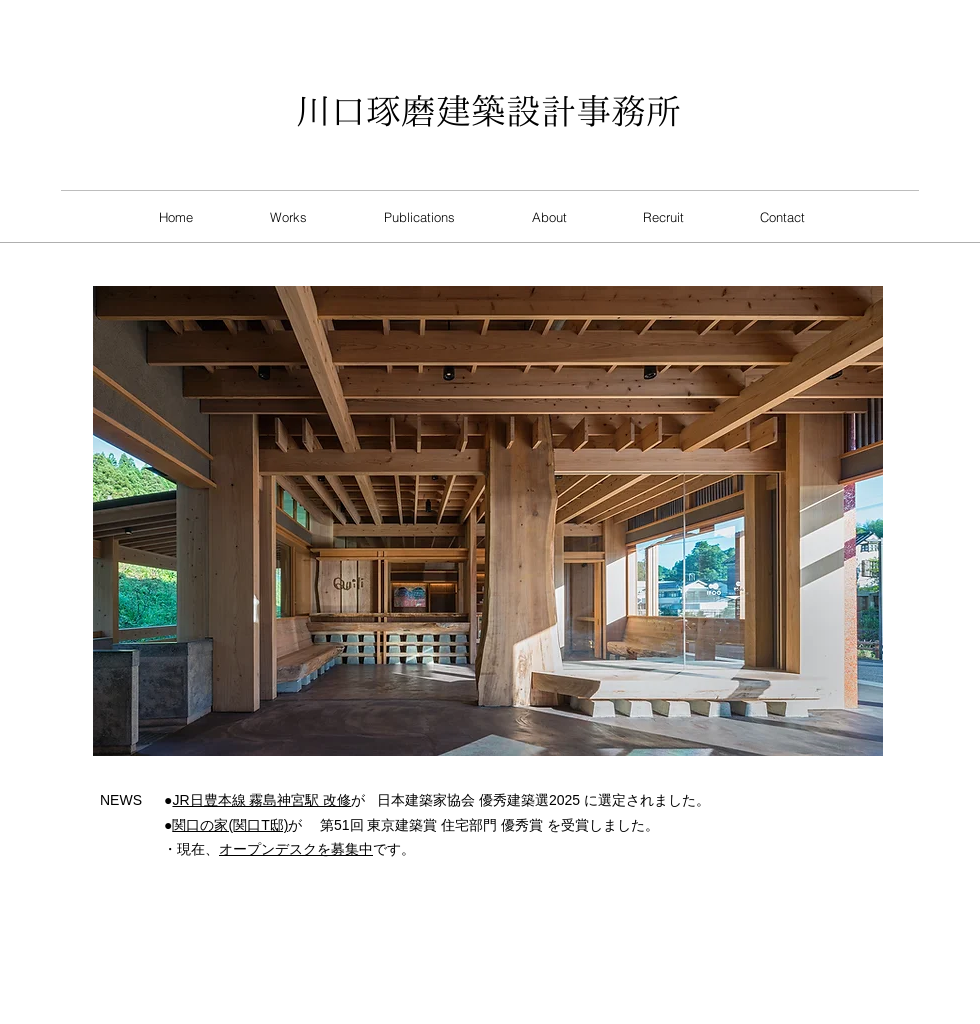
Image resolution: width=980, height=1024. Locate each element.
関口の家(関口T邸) (230, 825)
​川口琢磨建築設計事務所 (488, 110)
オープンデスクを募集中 (296, 849)
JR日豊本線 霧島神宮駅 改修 (261, 800)
